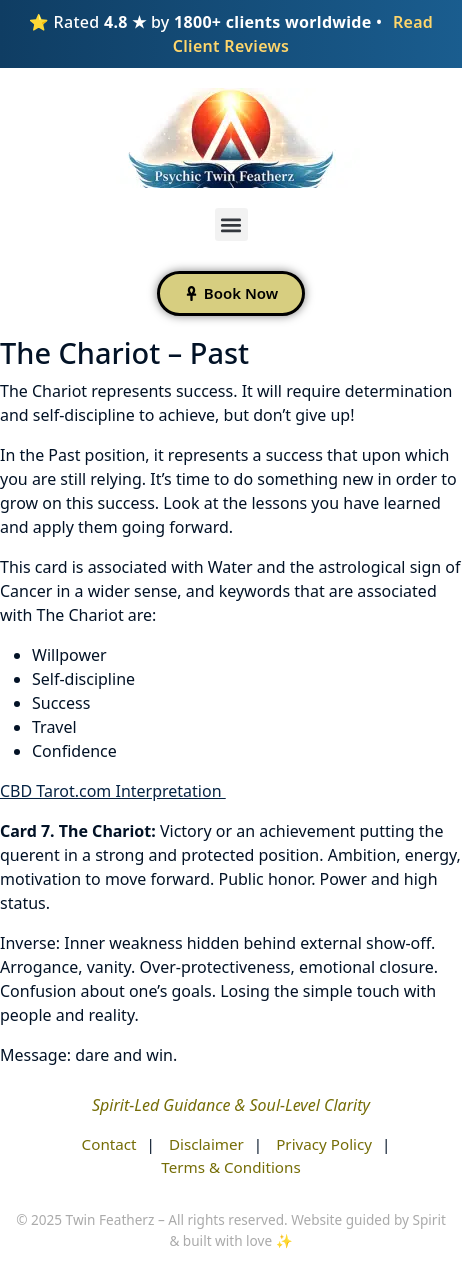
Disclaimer (206, 1144)
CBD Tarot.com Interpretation (113, 791)
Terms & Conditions (230, 1167)
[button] (231, 224)
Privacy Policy (324, 1144)
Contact (109, 1144)
